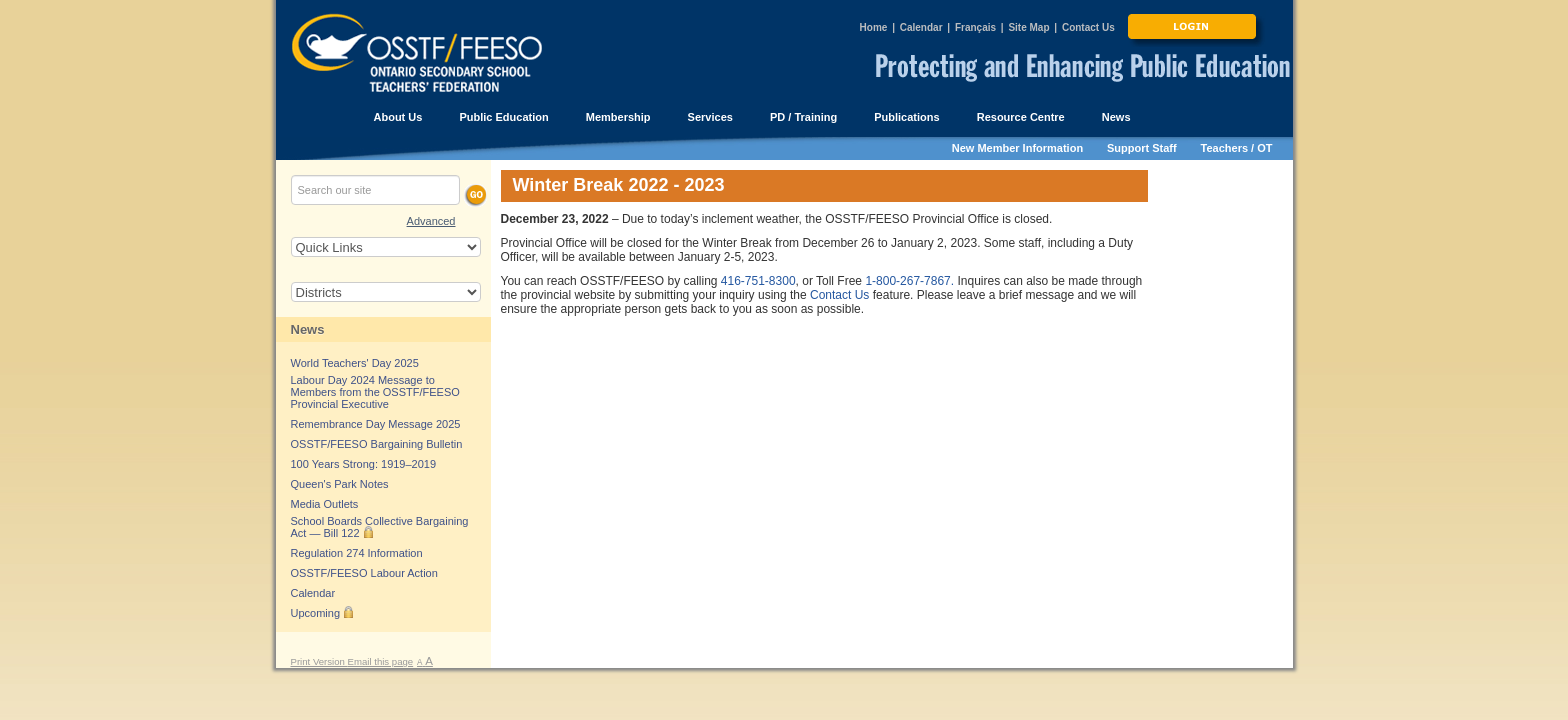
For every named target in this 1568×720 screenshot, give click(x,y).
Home (874, 27)
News (308, 329)
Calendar (921, 27)
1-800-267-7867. (909, 281)
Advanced (431, 221)
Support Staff (1142, 148)
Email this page (381, 661)
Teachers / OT (1237, 148)
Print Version (319, 661)
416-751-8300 (758, 281)
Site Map (1028, 27)
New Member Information (1017, 148)
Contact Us (1088, 27)
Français (975, 27)
